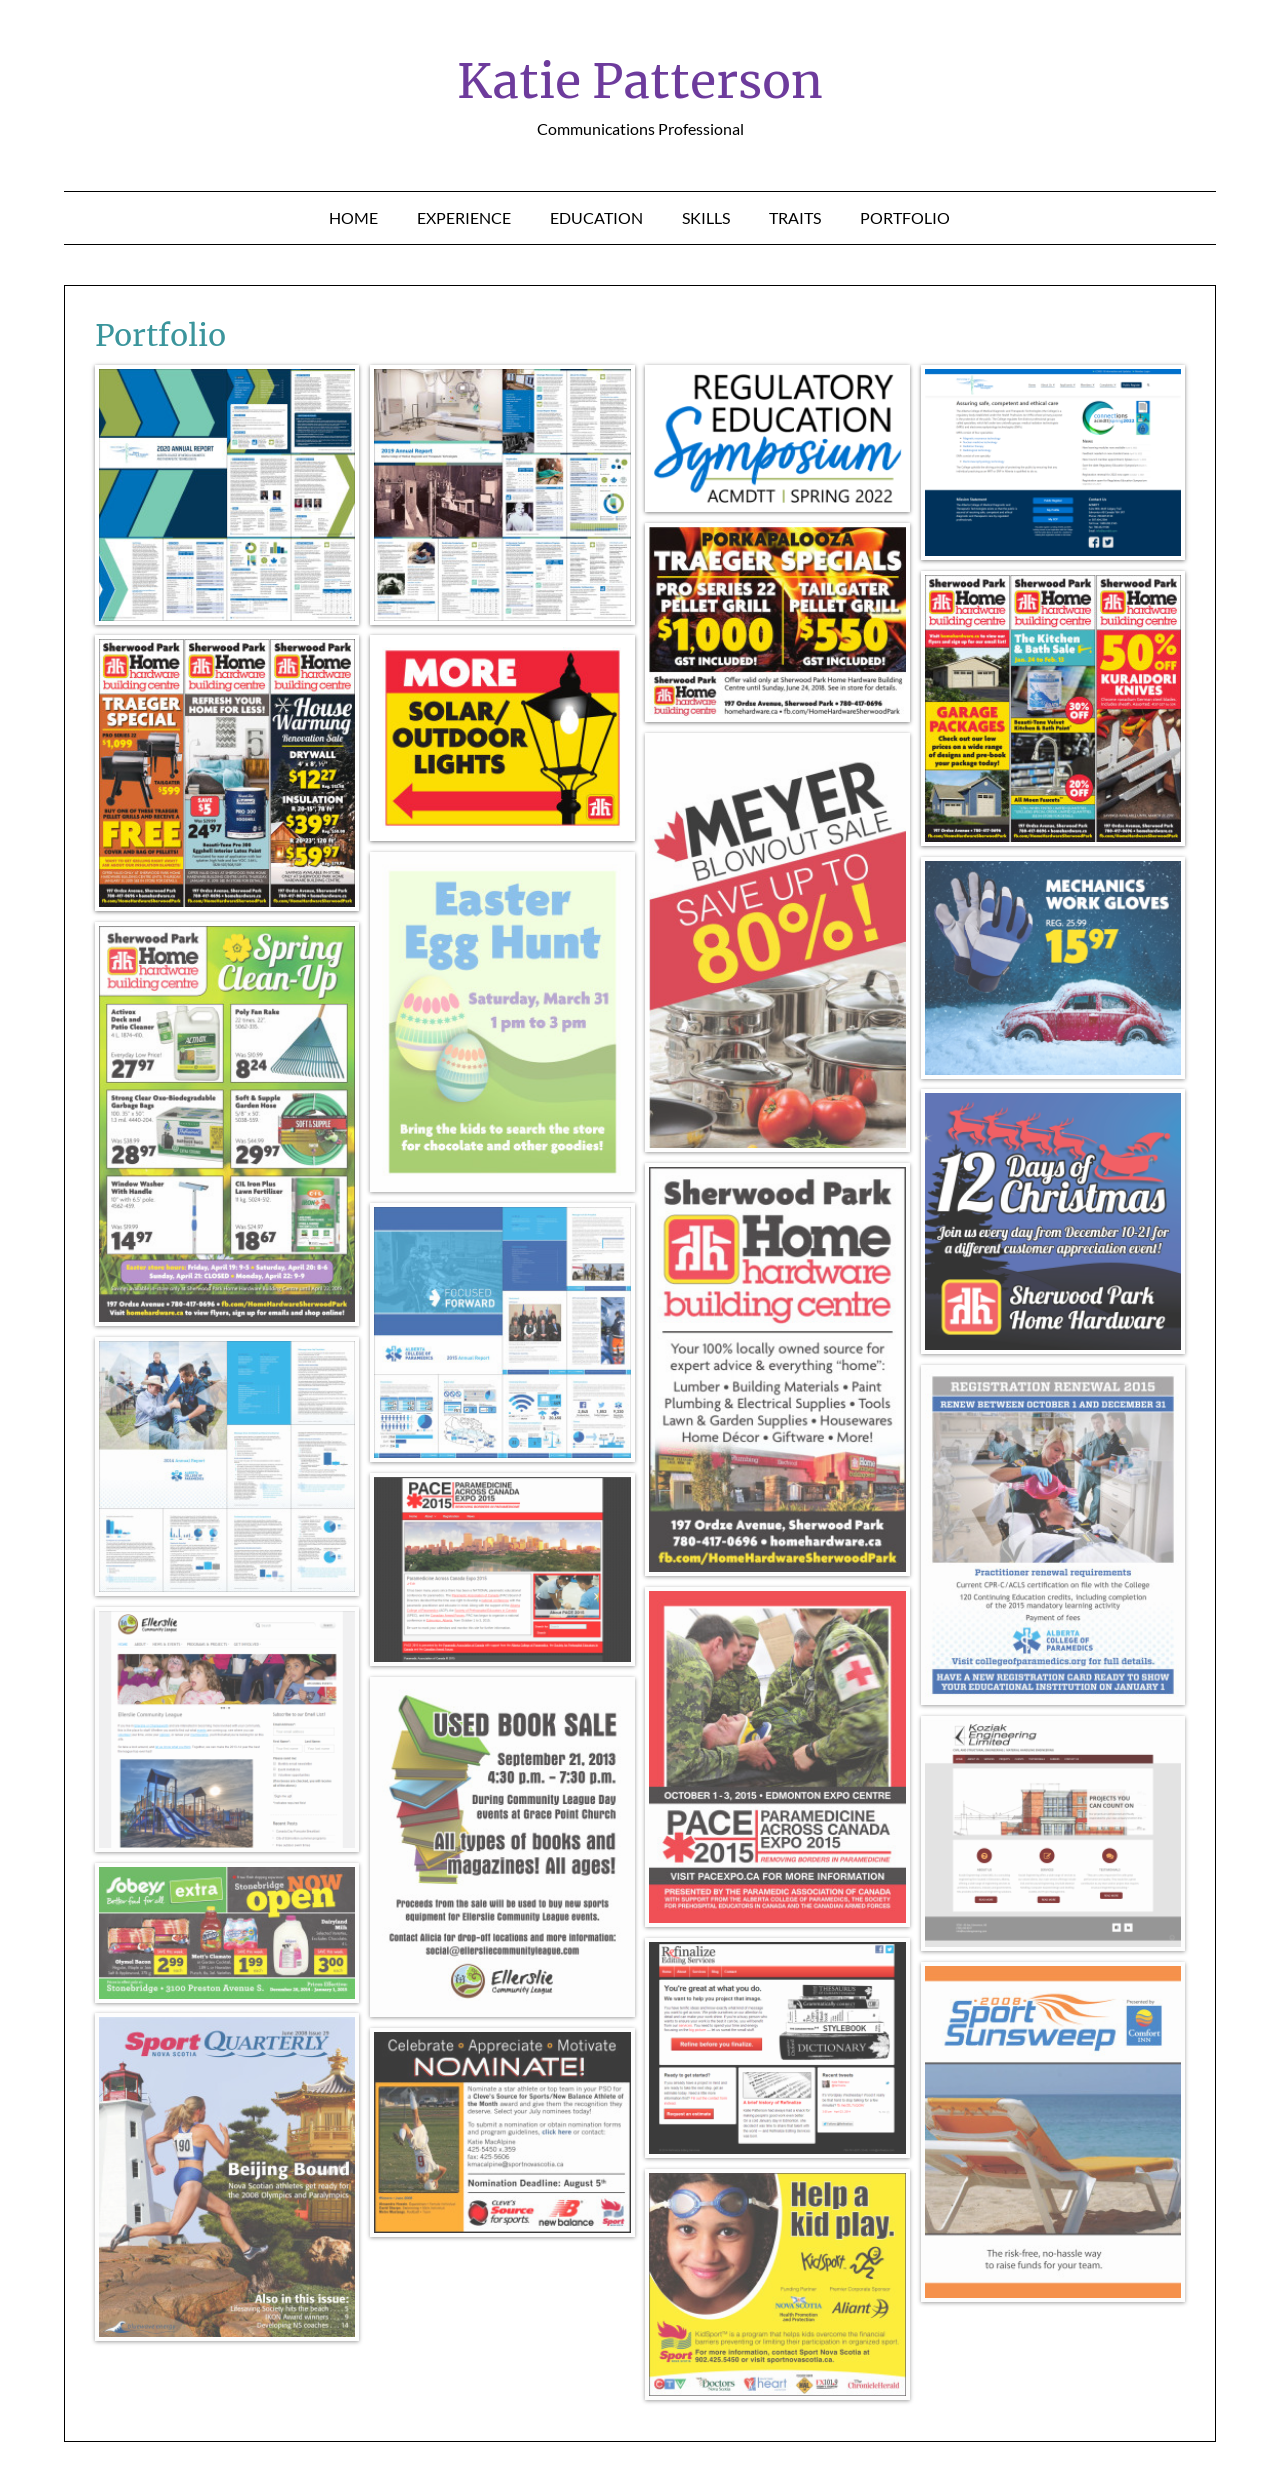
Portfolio (905, 217)
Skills (706, 217)
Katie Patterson (640, 81)
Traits (795, 217)
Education (596, 217)
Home (353, 217)
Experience (464, 217)
